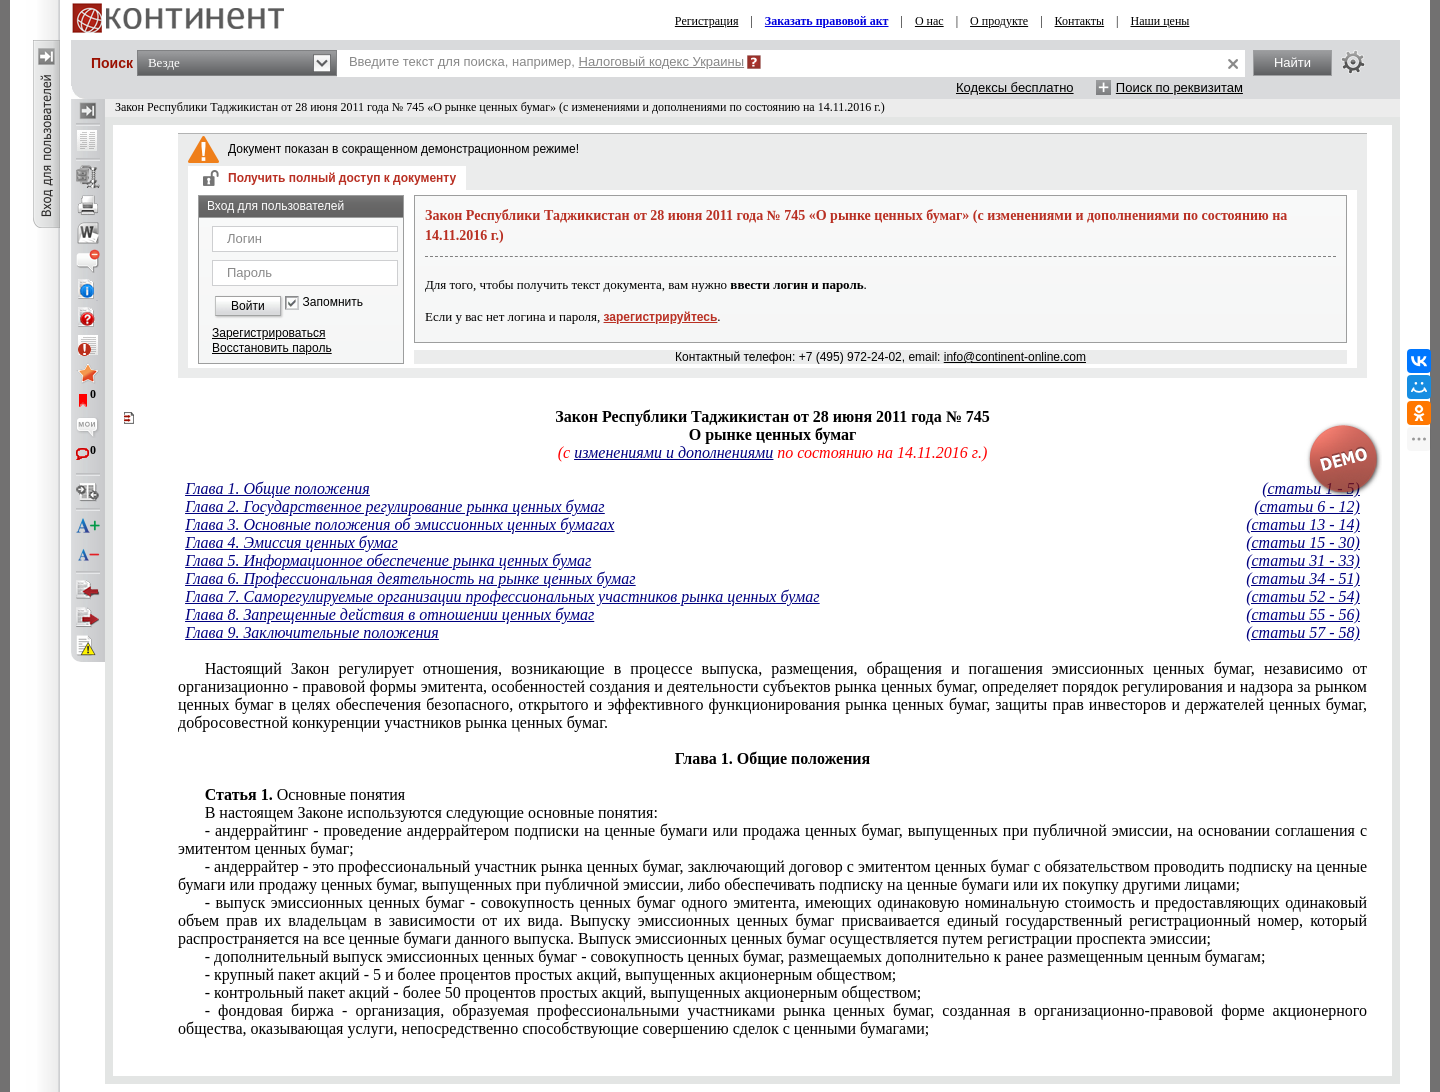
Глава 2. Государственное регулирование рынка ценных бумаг (394, 506)
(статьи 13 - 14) (1303, 524)
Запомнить (333, 302)
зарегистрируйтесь (661, 317)
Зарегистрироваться (268, 333)
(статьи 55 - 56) (1303, 614)
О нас (929, 21)
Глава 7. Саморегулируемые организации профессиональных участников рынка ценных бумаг (502, 596)
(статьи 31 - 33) (1303, 560)
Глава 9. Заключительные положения (312, 632)
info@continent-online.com (1015, 357)
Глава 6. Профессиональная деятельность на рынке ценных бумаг (410, 578)
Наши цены (1160, 21)
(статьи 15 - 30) (1303, 542)
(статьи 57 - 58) (1303, 632)
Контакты (1080, 21)
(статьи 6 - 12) (1307, 506)
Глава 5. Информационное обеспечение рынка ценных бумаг (388, 560)
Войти (248, 306)
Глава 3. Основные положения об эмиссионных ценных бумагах (399, 524)
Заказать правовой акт (827, 21)
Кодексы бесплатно (1015, 87)
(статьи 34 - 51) (1303, 578)
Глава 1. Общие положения (277, 488)
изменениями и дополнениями (673, 452)
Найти (1292, 62)
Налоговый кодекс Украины (662, 61)
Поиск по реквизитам (1179, 87)
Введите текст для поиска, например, (546, 61)
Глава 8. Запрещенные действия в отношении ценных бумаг (389, 614)
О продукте (999, 21)
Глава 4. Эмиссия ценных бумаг (291, 542)
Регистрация (707, 21)
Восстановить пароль (272, 348)
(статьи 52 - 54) (1303, 596)
